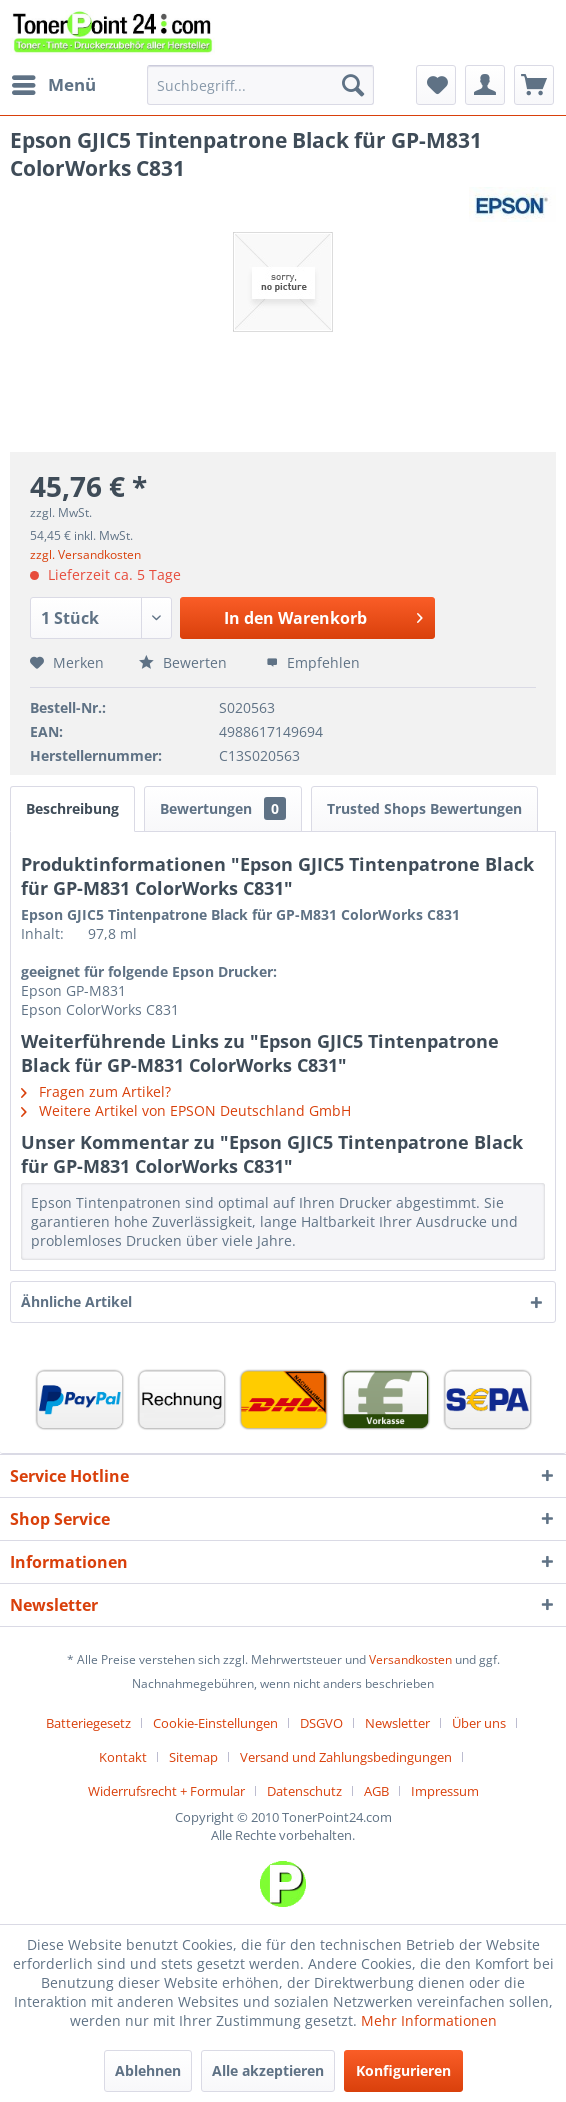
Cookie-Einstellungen (215, 1723)
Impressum (445, 1791)
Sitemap (193, 1757)
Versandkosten (410, 1659)
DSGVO (321, 1723)
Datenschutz (304, 1791)
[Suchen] (353, 85)
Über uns (479, 1723)
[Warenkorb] (534, 85)
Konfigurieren (403, 2070)
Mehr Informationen (429, 2020)
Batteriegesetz (88, 1723)
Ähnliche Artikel (76, 1301)
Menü (54, 82)
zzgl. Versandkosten (85, 554)
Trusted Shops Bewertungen (424, 808)
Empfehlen (313, 662)
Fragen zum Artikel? (96, 1091)
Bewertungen (223, 808)
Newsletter (397, 1723)
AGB (376, 1791)
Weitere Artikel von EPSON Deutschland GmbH (186, 1110)
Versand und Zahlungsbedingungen (346, 1757)
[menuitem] (53, 85)
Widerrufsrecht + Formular (166, 1791)
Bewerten (185, 662)
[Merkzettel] (436, 85)
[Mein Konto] (485, 85)
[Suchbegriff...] (260, 85)
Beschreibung (72, 808)
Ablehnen (148, 2070)
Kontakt (123, 1757)
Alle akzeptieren (268, 2070)
